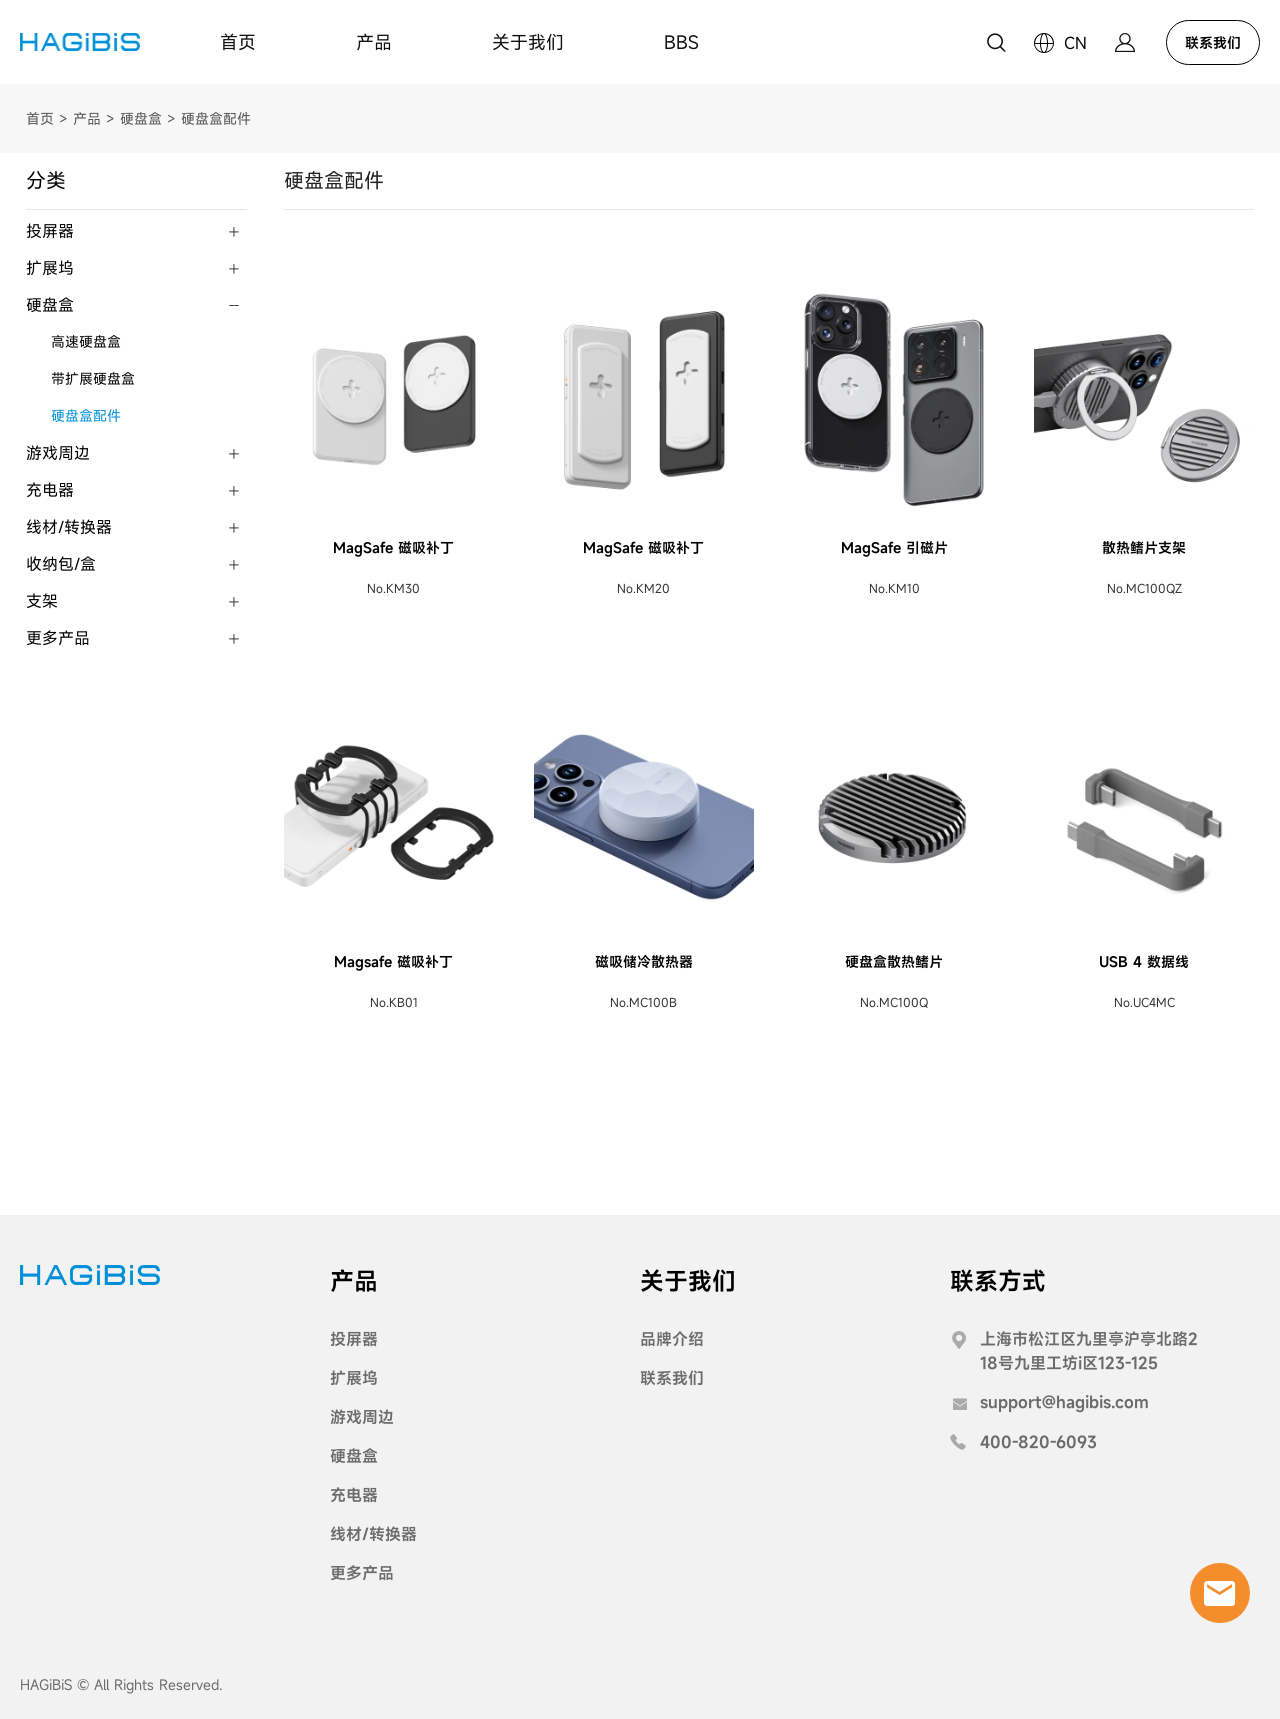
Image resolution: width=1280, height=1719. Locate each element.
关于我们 (528, 42)
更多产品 (58, 638)
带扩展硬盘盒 (93, 378)
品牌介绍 (672, 1339)
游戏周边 (58, 453)
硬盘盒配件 (216, 118)
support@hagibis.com (1064, 1402)
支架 (42, 601)
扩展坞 (50, 268)
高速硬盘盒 (86, 341)
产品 (374, 42)
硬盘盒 (141, 118)
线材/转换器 (69, 527)
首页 (238, 42)
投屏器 (50, 231)
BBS (681, 42)
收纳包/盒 (61, 564)
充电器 (50, 490)
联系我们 (1213, 42)
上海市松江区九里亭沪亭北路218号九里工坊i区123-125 (1089, 1351)
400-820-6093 (1038, 1442)
